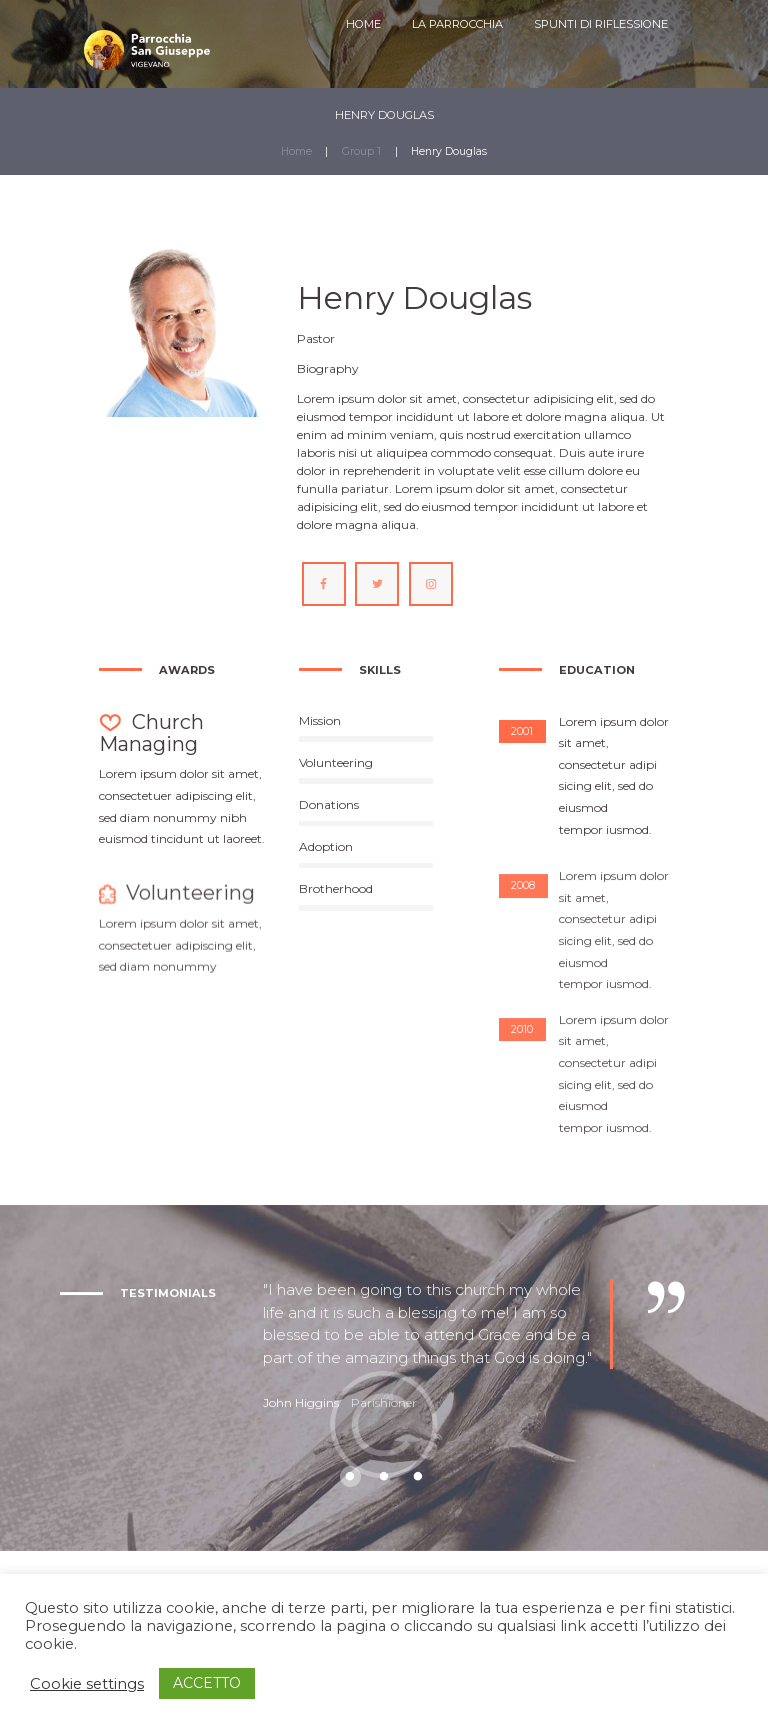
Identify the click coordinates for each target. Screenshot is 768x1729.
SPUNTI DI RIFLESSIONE (601, 24)
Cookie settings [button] (87, 1684)
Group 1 (361, 151)
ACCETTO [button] (207, 1683)
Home (296, 151)
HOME (363, 24)
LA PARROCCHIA (457, 24)
